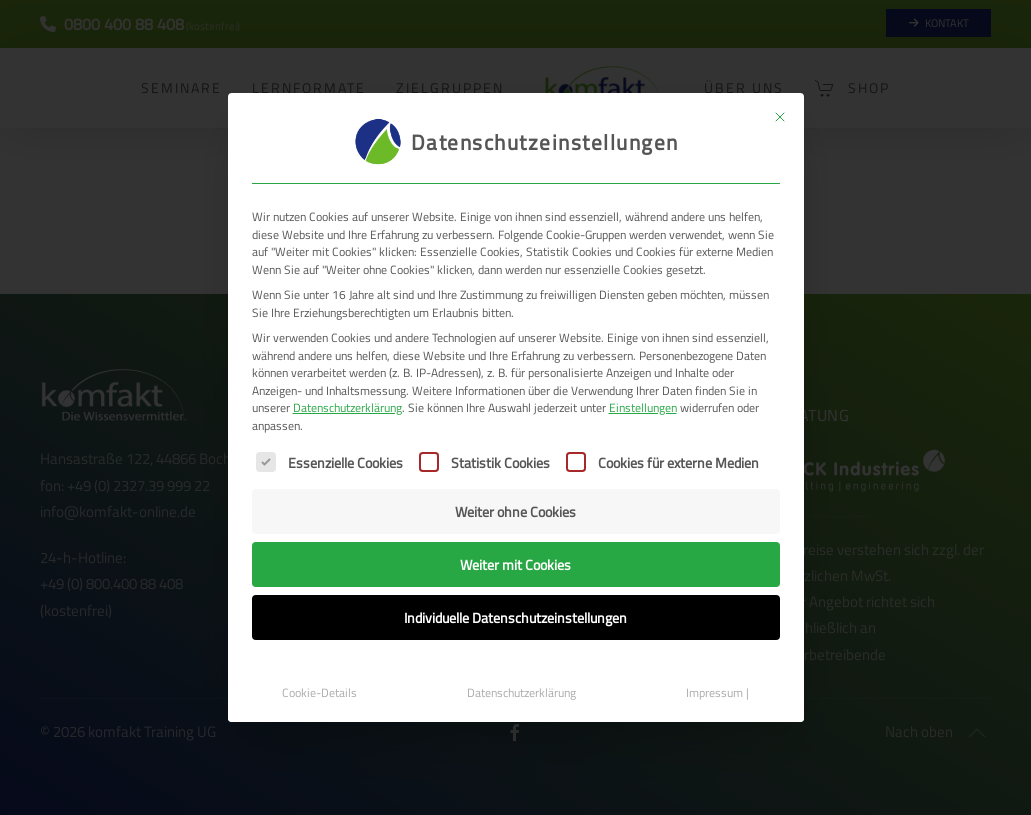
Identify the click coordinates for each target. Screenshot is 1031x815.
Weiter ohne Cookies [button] (515, 511)
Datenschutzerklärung (347, 407)
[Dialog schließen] (780, 117)
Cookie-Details (319, 692)
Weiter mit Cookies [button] (515, 564)
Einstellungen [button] (643, 407)
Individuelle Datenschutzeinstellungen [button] (515, 617)
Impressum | (717, 692)
